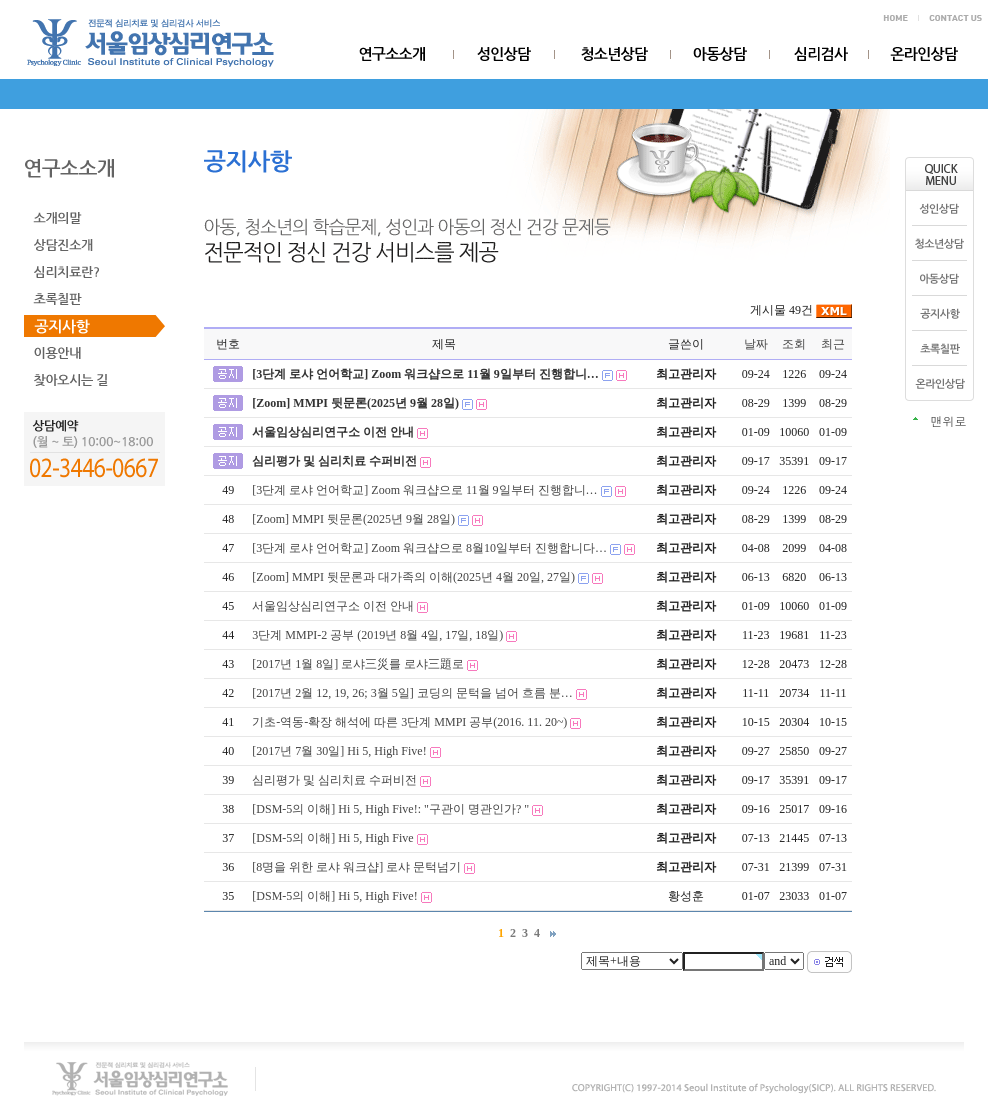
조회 (794, 344)
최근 (833, 344)
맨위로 (949, 420)
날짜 (756, 344)
